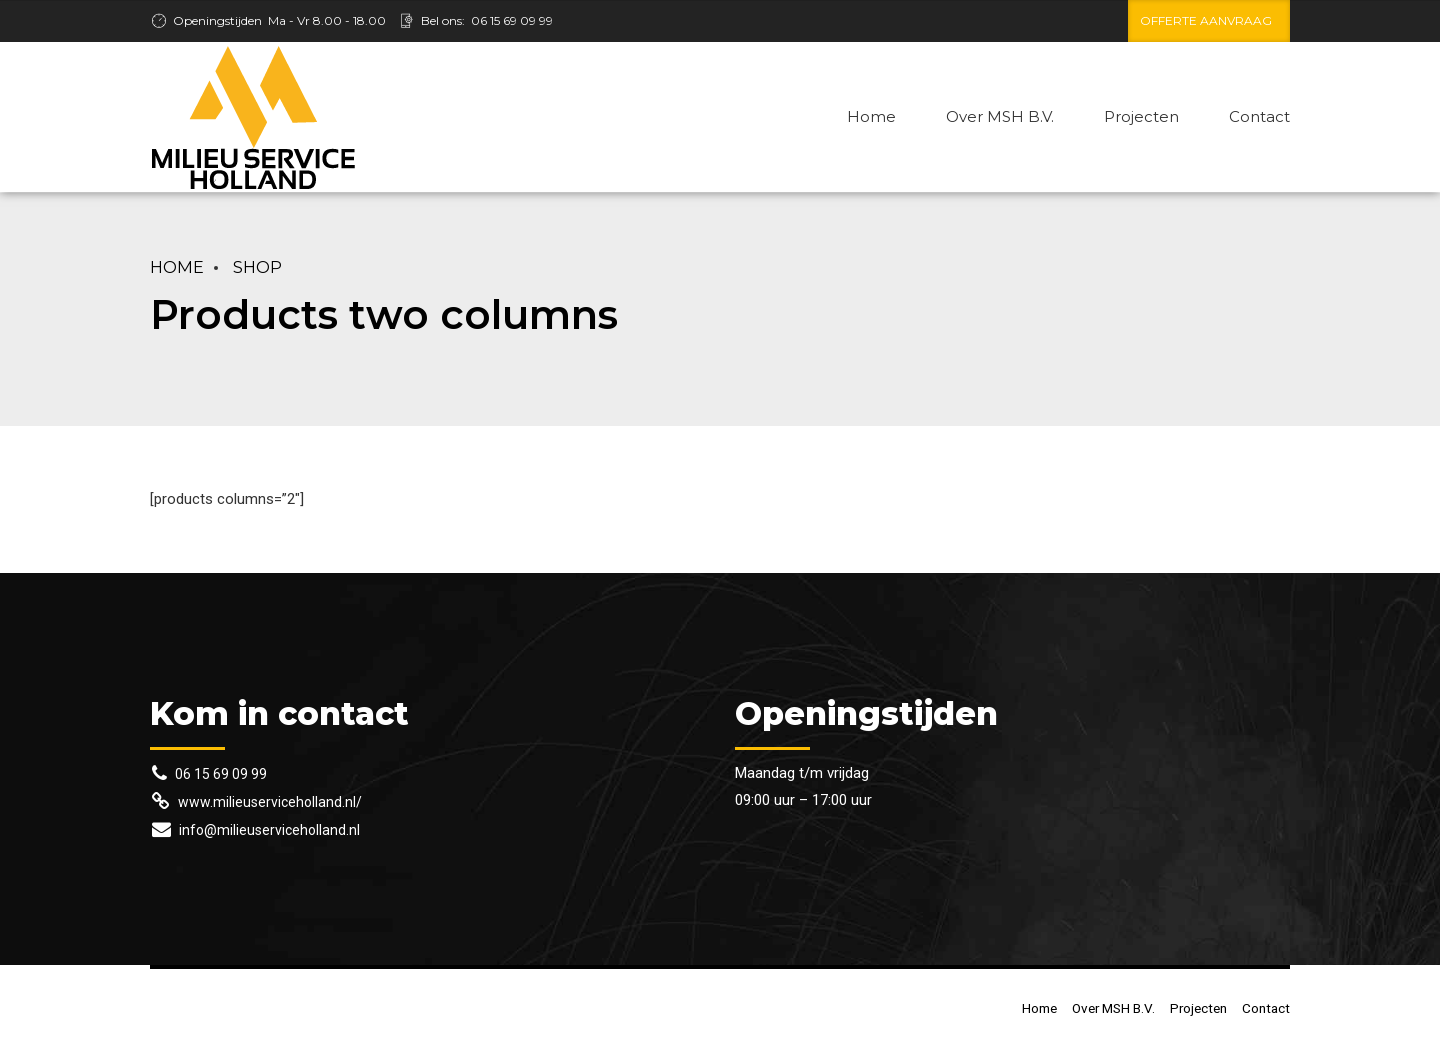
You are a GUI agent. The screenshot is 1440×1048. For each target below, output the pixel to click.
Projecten (1141, 116)
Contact (1259, 116)
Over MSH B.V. (1000, 116)
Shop (257, 267)
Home (871, 116)
